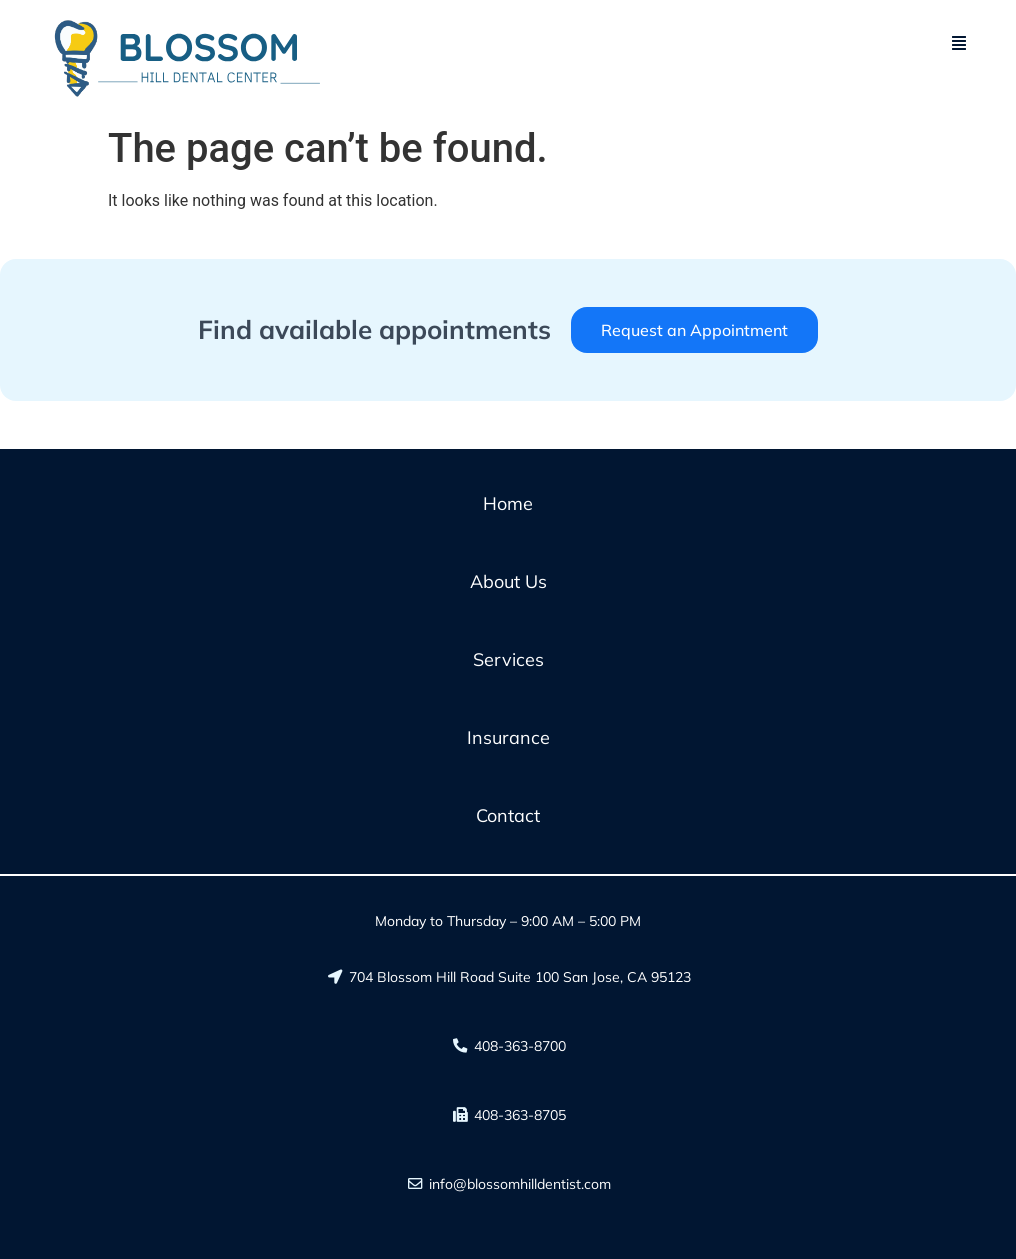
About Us (508, 581)
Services (508, 659)
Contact (508, 815)
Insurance (508, 737)
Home (508, 503)
